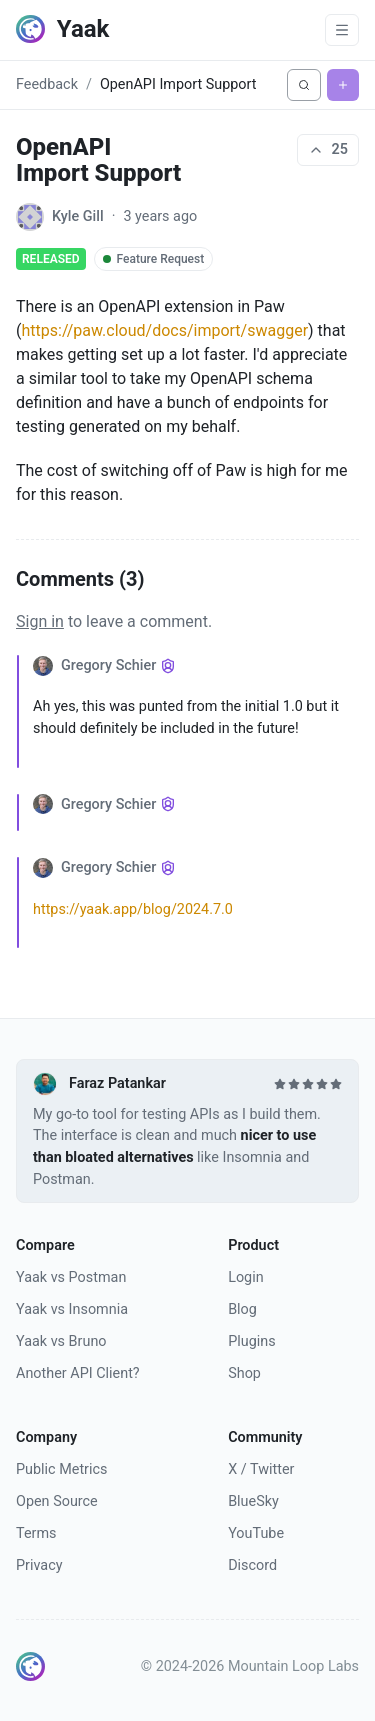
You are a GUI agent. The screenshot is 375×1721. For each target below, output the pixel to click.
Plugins (251, 1341)
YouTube (256, 1533)
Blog (242, 1309)
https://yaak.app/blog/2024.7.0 (133, 909)
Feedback (47, 84)
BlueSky (253, 1501)
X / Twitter (261, 1469)
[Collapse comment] (25, 711)
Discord (252, 1565)
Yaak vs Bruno (61, 1341)
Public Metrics (61, 1469)
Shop (244, 1373)
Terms (36, 1533)
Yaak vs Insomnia (72, 1309)
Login (246, 1277)
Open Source (57, 1501)
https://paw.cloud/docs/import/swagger (164, 330)
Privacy (39, 1565)
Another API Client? (78, 1373)
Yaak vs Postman (71, 1277)
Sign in (40, 621)
